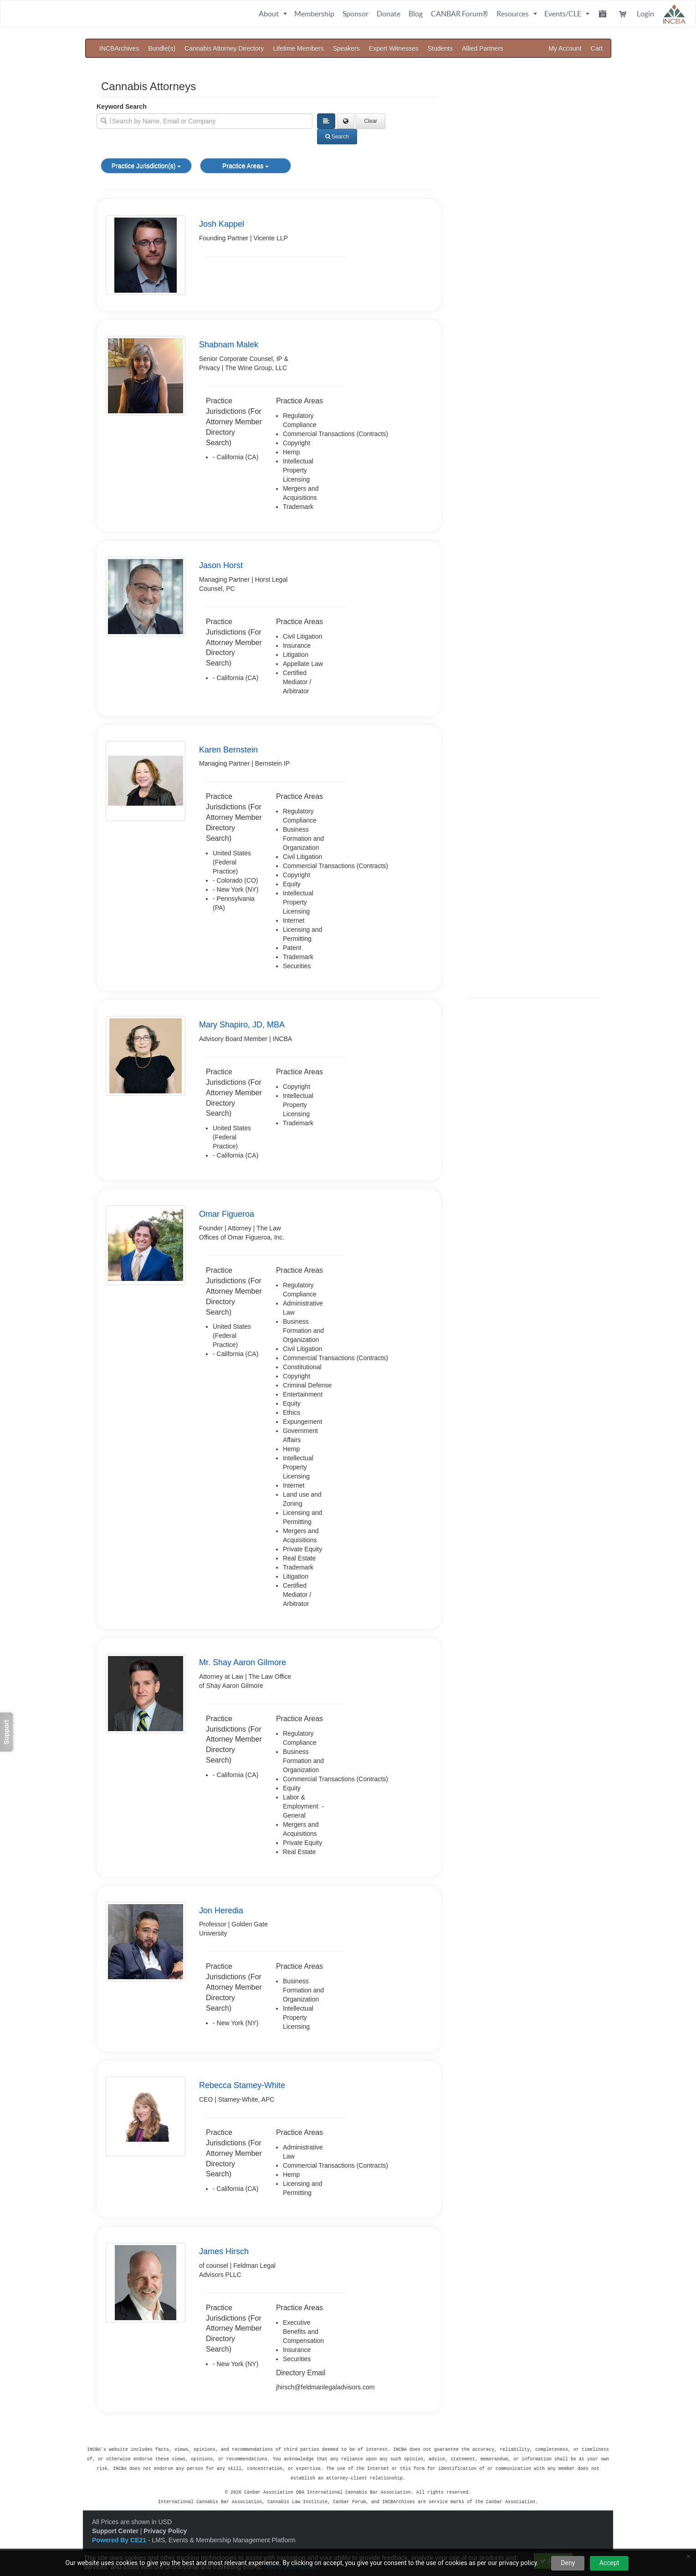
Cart (597, 48)
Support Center (115, 2528)
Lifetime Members (298, 48)
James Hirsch (224, 2251)
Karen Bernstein (228, 749)
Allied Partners (482, 48)
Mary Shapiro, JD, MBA (242, 1024)
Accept (609, 2562)
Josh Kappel (221, 224)
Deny (568, 2562)
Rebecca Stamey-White (242, 2085)
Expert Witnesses (394, 48)
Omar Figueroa (226, 1214)
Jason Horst (221, 565)
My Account (564, 48)
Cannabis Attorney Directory (224, 48)
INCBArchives (119, 48)
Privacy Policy (165, 2528)
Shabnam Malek (228, 344)
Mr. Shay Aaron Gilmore (242, 1662)
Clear (370, 121)
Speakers (346, 48)
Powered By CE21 (120, 2537)
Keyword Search (122, 106)
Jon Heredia (221, 1910)
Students (440, 48)
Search (337, 136)
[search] (204, 121)
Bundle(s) (161, 48)
